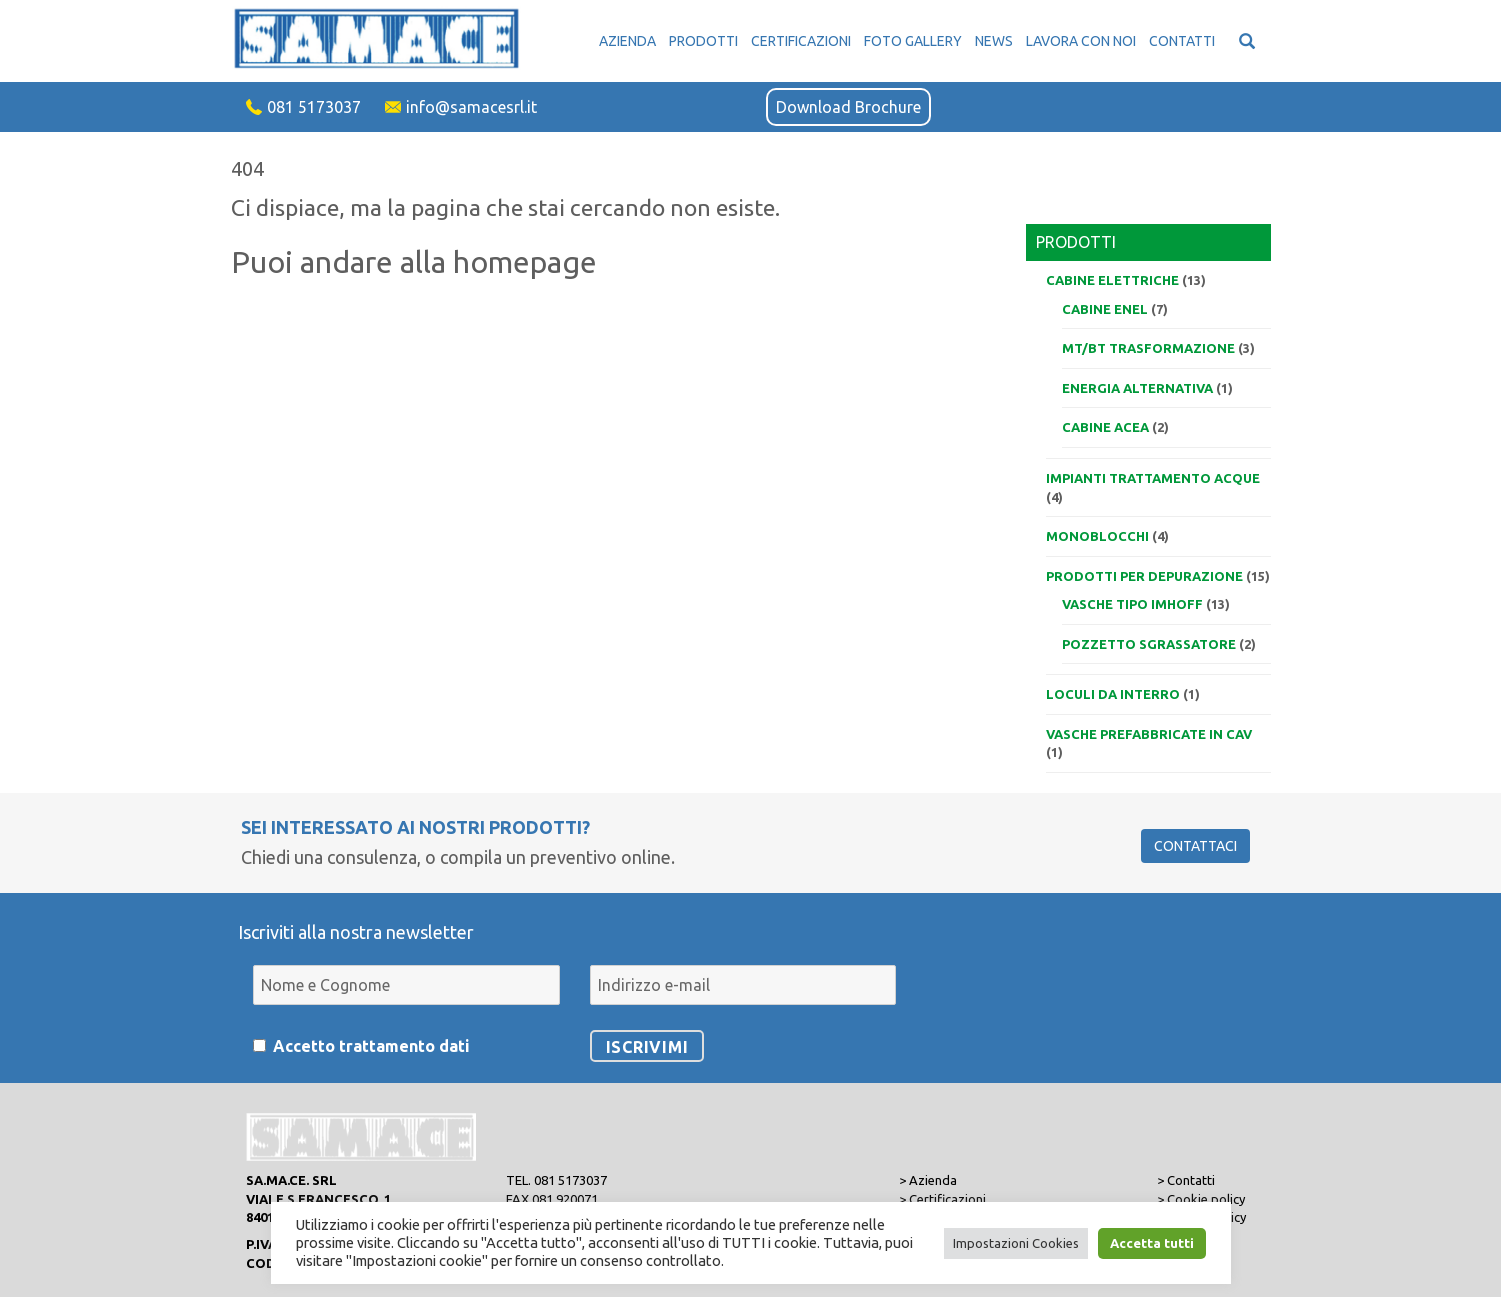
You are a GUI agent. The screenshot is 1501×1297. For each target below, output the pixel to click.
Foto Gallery (913, 41)
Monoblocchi (1097, 536)
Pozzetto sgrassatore (1149, 644)
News (994, 41)
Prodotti (703, 41)
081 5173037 (314, 107)
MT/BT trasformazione (1148, 348)
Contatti (1182, 41)
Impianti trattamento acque (1153, 478)
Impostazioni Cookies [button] (1016, 1243)
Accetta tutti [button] (1152, 1243)
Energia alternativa (1137, 388)
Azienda (627, 41)
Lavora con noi (1081, 41)
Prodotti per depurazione (1144, 576)
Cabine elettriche (1112, 280)
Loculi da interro (1113, 694)
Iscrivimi (647, 1047)
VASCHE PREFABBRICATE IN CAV (1149, 734)
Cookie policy (1206, 1199)
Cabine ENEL (1105, 309)
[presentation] (1047, 973)
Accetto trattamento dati (371, 1046)
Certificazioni (801, 41)
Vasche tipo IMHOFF (1132, 604)
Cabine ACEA (1105, 427)
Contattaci (1195, 846)
